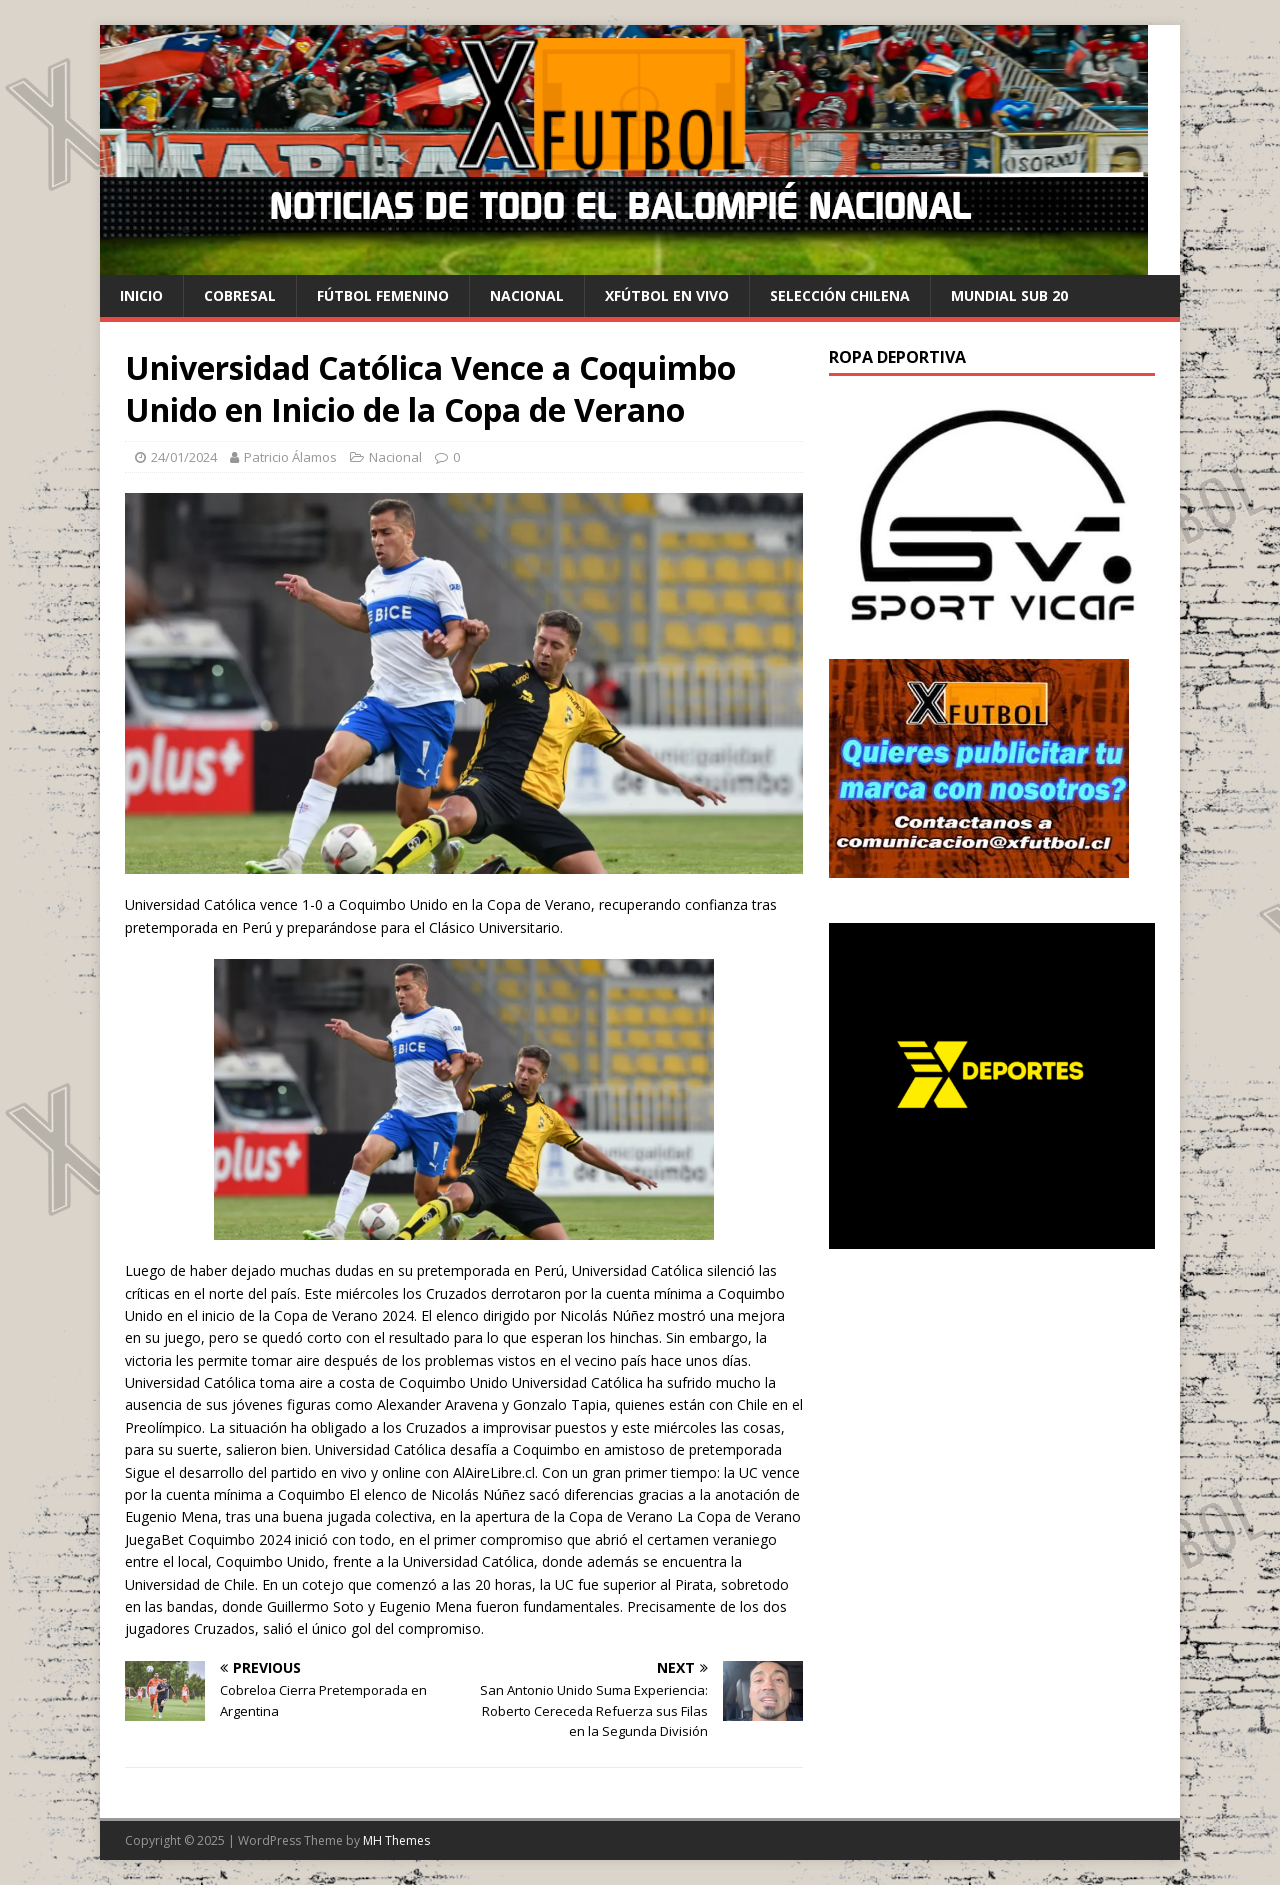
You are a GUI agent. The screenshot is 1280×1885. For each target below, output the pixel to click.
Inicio (141, 295)
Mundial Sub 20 (1009, 295)
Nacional (527, 295)
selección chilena (840, 295)
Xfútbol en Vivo (667, 295)
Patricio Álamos (290, 457)
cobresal (240, 295)
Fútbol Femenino (383, 295)
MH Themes (396, 1840)
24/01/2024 (184, 457)
